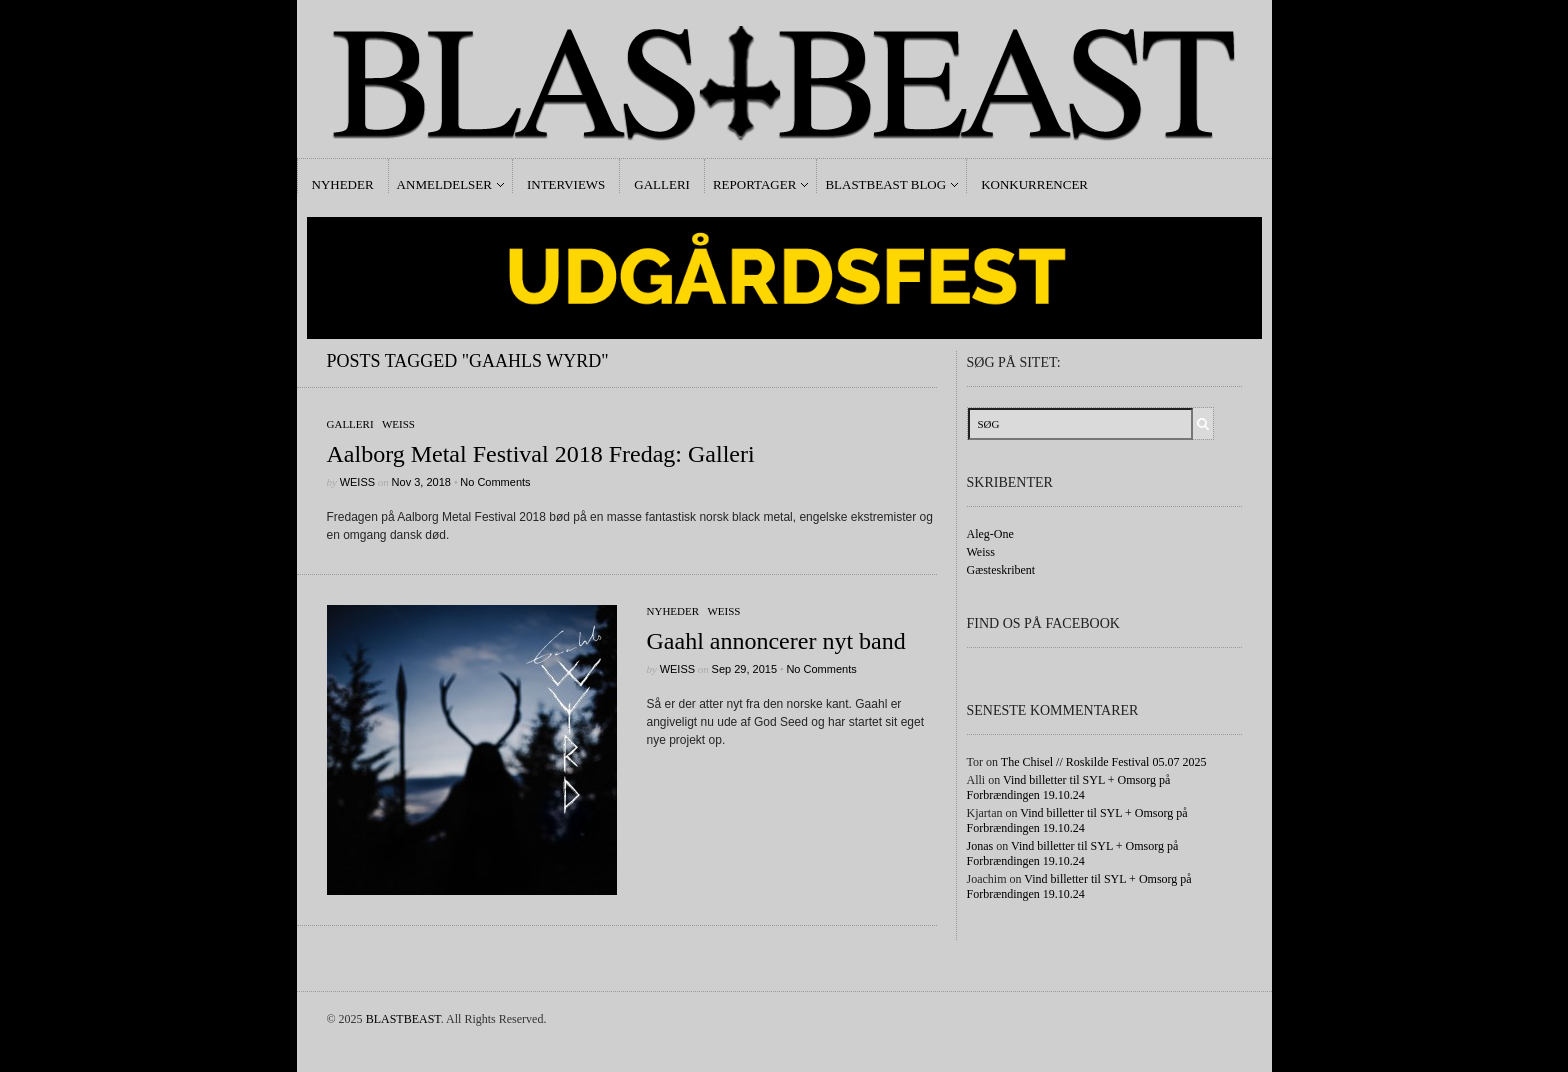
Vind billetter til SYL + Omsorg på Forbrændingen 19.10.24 (1069, 787)
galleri (350, 424)
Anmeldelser (444, 184)
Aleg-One (990, 534)
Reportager (754, 184)
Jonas (980, 846)
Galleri (662, 184)
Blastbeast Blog (885, 184)
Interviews (566, 184)
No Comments (495, 482)
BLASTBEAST (403, 1019)
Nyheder (343, 184)
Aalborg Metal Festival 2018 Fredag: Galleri (541, 454)
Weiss (398, 424)
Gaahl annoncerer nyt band (776, 641)
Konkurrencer (1034, 184)
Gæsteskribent (1001, 570)
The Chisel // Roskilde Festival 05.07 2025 (1104, 762)
